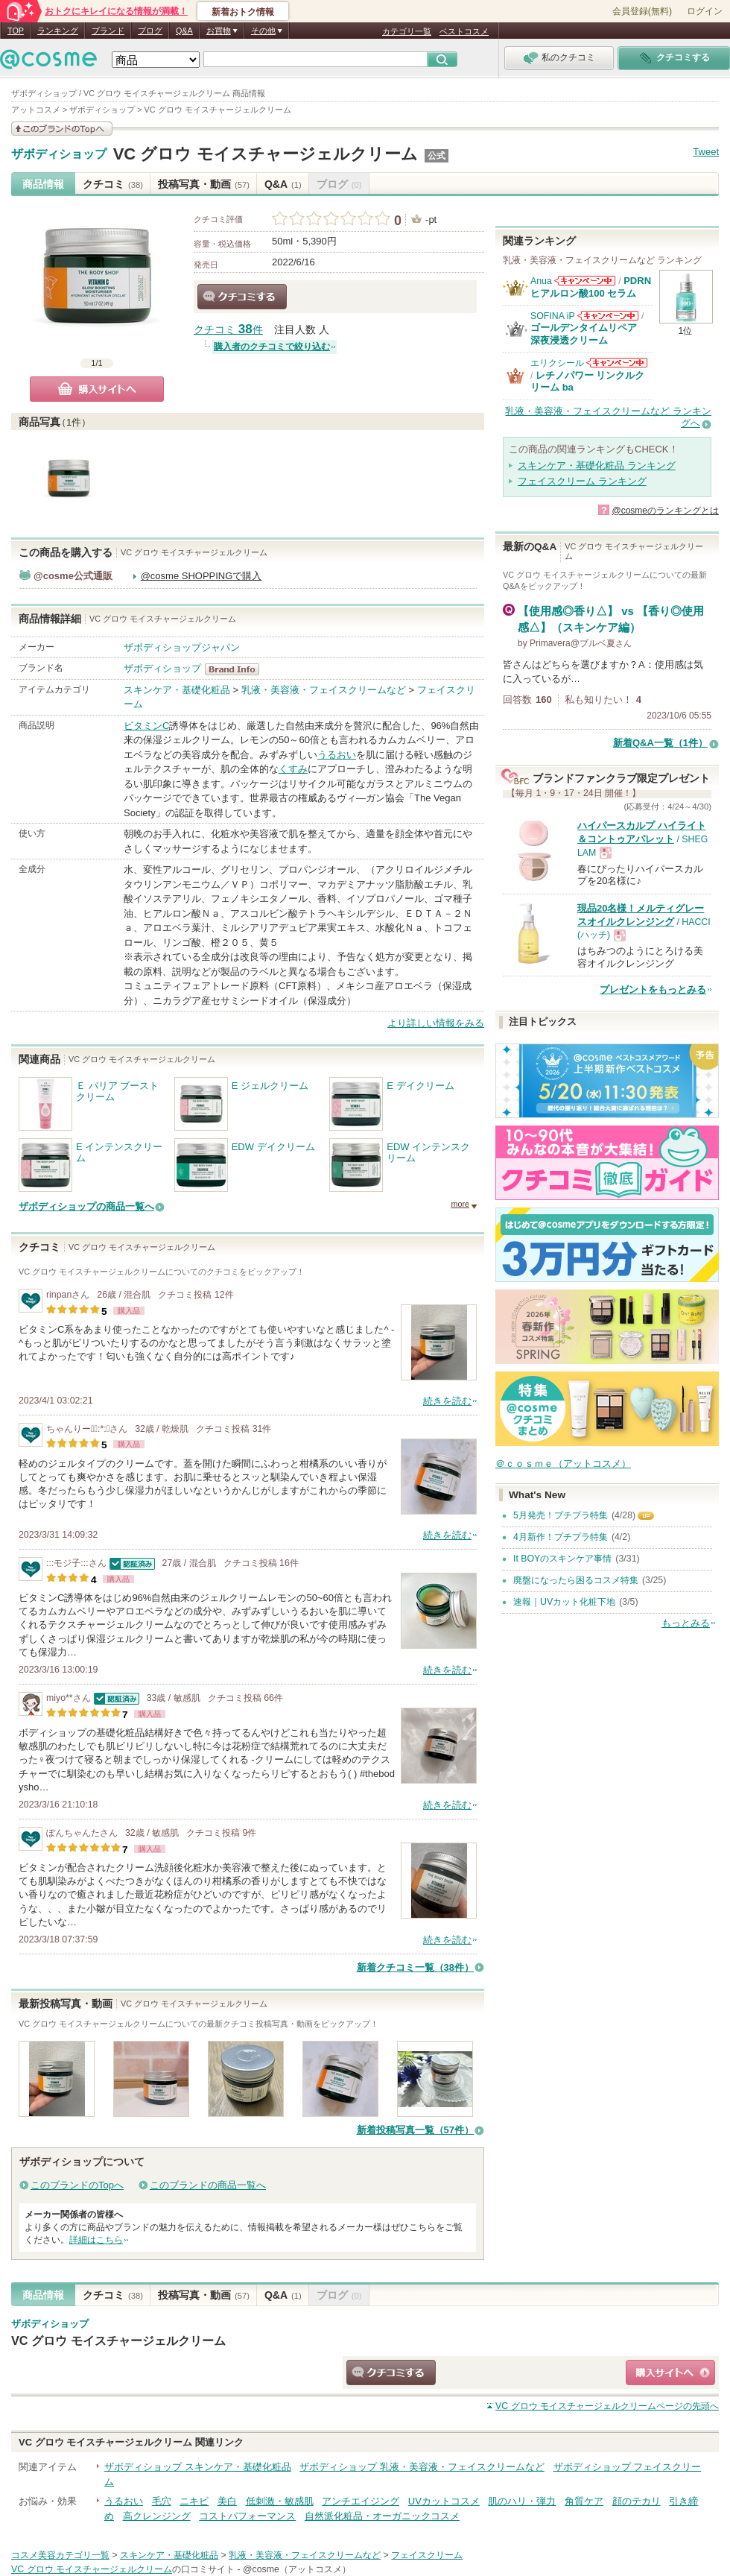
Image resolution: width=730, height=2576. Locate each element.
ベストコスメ (464, 31)
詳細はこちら (96, 2240)
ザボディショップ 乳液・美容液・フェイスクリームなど (422, 2466)
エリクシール (557, 363)
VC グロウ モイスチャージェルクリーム (265, 154)
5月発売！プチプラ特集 (560, 1515)
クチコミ (113, 184)
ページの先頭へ (607, 2406)
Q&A (184, 30)
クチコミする (242, 296)
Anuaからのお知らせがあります (584, 280)
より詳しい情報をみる (435, 1023)
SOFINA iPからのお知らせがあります (608, 316)
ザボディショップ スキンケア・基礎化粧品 (197, 2466)
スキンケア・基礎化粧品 (177, 689)
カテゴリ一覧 (406, 31)
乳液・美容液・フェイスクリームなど (323, 689)
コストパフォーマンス (247, 2516)
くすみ (293, 768)
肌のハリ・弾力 (522, 2501)
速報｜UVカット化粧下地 (564, 1602)
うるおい (336, 754)
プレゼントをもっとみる (653, 989)
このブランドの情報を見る (61, 128)
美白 (227, 2501)
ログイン (705, 11)
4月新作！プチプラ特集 (560, 1537)
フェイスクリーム (427, 2555)
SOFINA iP (552, 316)
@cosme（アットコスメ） (297, 2569)
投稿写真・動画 (204, 184)
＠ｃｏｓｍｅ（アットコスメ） (563, 1463)
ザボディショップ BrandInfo (236, 669)
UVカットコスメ (444, 2501)
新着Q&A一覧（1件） (660, 742)
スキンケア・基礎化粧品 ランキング (597, 465)
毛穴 (161, 2501)
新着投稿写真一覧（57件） (415, 2129)
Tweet (706, 151)
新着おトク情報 (243, 12)
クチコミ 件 (228, 329)
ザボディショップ (59, 154)
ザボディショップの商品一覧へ (86, 1206)
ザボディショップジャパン (182, 647)
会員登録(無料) (642, 11)
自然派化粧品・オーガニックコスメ (382, 2516)
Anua (541, 281)
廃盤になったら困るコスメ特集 (575, 1580)
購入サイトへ (97, 389)
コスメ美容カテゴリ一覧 (60, 2555)
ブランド (108, 30)
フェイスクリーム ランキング (582, 481)
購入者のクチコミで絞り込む (272, 346)
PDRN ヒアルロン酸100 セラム (590, 286)
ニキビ (194, 2501)
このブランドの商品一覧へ (208, 2185)
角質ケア (584, 2501)
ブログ (150, 30)
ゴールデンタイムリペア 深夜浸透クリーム (588, 333)
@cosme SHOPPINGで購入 (201, 575)
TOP (15, 30)
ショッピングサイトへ (670, 2372)
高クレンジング (157, 2516)
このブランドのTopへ (77, 2185)
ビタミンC (146, 725)
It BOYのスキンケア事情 (562, 1558)
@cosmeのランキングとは (665, 510)
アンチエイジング (360, 2501)
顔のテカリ (636, 2501)
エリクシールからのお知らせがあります (616, 362)
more (460, 1203)
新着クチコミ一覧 (415, 1967)
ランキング (57, 30)
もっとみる (685, 1623)
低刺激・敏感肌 (280, 2501)
